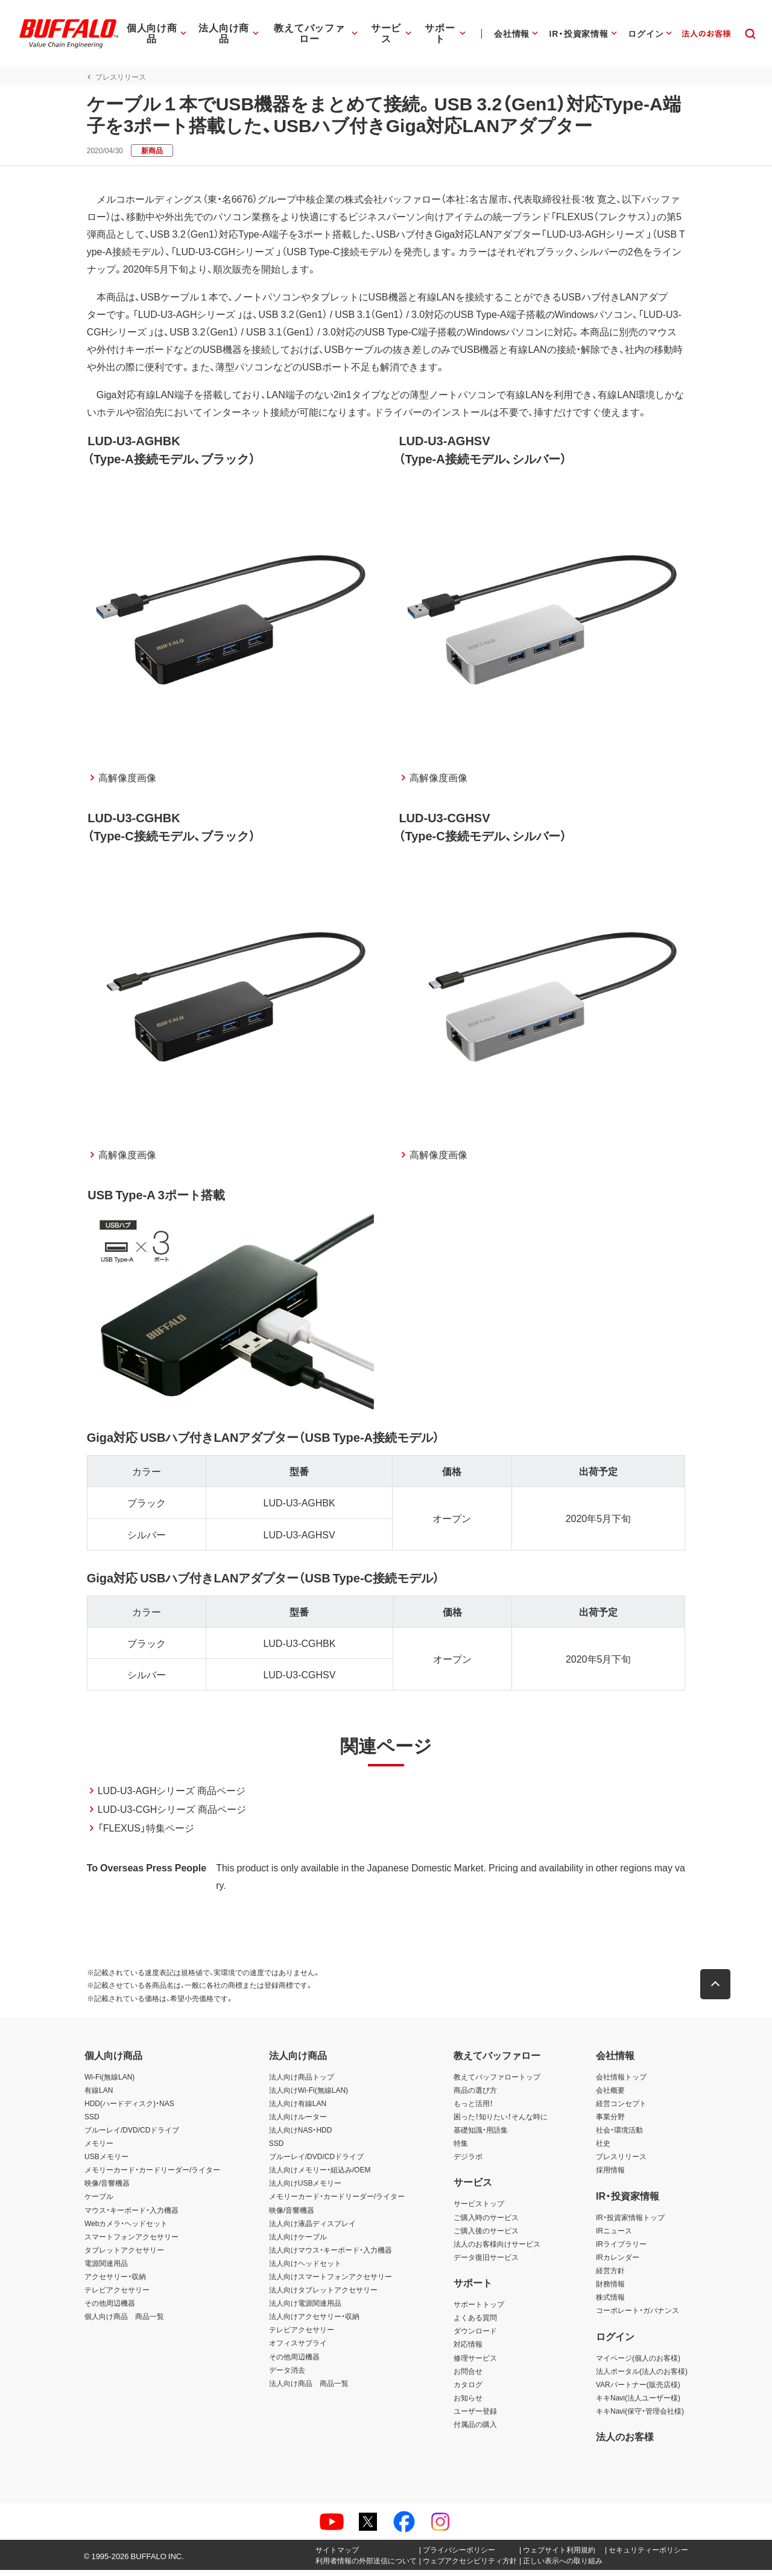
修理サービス (475, 2363)
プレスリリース (621, 2162)
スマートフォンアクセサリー (131, 2241)
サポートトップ (479, 2310)
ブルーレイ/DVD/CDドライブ (131, 2135)
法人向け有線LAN (297, 2108)
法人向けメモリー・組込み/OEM (320, 2175)
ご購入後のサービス (486, 2235)
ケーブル (98, 2202)
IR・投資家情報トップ (630, 2222)
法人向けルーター (298, 2121)
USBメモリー (106, 2162)
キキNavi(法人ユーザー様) (638, 2402)
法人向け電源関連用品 (305, 2308)
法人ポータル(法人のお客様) (642, 2376)
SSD (92, 2121)
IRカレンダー (617, 2262)
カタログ (468, 2389)
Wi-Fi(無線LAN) (109, 2081)
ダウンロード (475, 2336)
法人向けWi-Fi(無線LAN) (308, 2095)
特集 (461, 2148)
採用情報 (610, 2175)
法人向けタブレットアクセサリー (323, 2295)
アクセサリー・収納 (115, 2282)
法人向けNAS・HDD (300, 2135)
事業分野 (610, 2121)
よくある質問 (475, 2323)
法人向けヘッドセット (305, 2268)
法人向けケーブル (298, 2241)
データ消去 (287, 2375)
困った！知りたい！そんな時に (501, 2121)
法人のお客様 (625, 2442)
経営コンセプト (621, 2108)
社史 (603, 2148)
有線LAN (98, 2095)
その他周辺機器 (109, 2308)
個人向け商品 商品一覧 (124, 2322)
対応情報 (468, 2349)
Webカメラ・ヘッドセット (126, 2228)
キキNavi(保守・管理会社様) (640, 2416)
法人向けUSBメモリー (305, 2188)
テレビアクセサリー (117, 2295)
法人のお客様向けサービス (497, 2249)
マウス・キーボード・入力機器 (131, 2215)
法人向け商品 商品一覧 (309, 2388)
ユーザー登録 (475, 2416)
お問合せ (468, 2376)
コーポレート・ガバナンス (637, 2316)
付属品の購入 (475, 2430)
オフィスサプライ (298, 2348)
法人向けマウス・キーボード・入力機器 (330, 2255)
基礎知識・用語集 (481, 2135)
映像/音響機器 (107, 2188)
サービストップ (479, 2209)
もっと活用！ (473, 2108)
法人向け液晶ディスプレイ (312, 2228)
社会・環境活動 (619, 2135)
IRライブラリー (621, 2249)
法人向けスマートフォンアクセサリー (330, 2282)
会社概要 (610, 2095)
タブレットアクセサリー (124, 2255)
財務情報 (610, 2289)
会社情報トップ (621, 2081)
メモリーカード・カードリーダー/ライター (152, 2175)
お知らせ (468, 2402)
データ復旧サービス (486, 2262)
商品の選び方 (475, 2095)
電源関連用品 (106, 2268)
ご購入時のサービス (486, 2222)
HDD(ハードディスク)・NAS (129, 2108)
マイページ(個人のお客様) (638, 2363)
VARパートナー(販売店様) (638, 2389)
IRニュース (614, 2235)
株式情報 (610, 2302)
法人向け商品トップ (301, 2081)
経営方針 (610, 2275)
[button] (718, 1990)
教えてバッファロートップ (497, 2081)
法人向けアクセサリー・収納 (314, 2322)
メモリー (98, 2148)
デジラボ (468, 2162)
